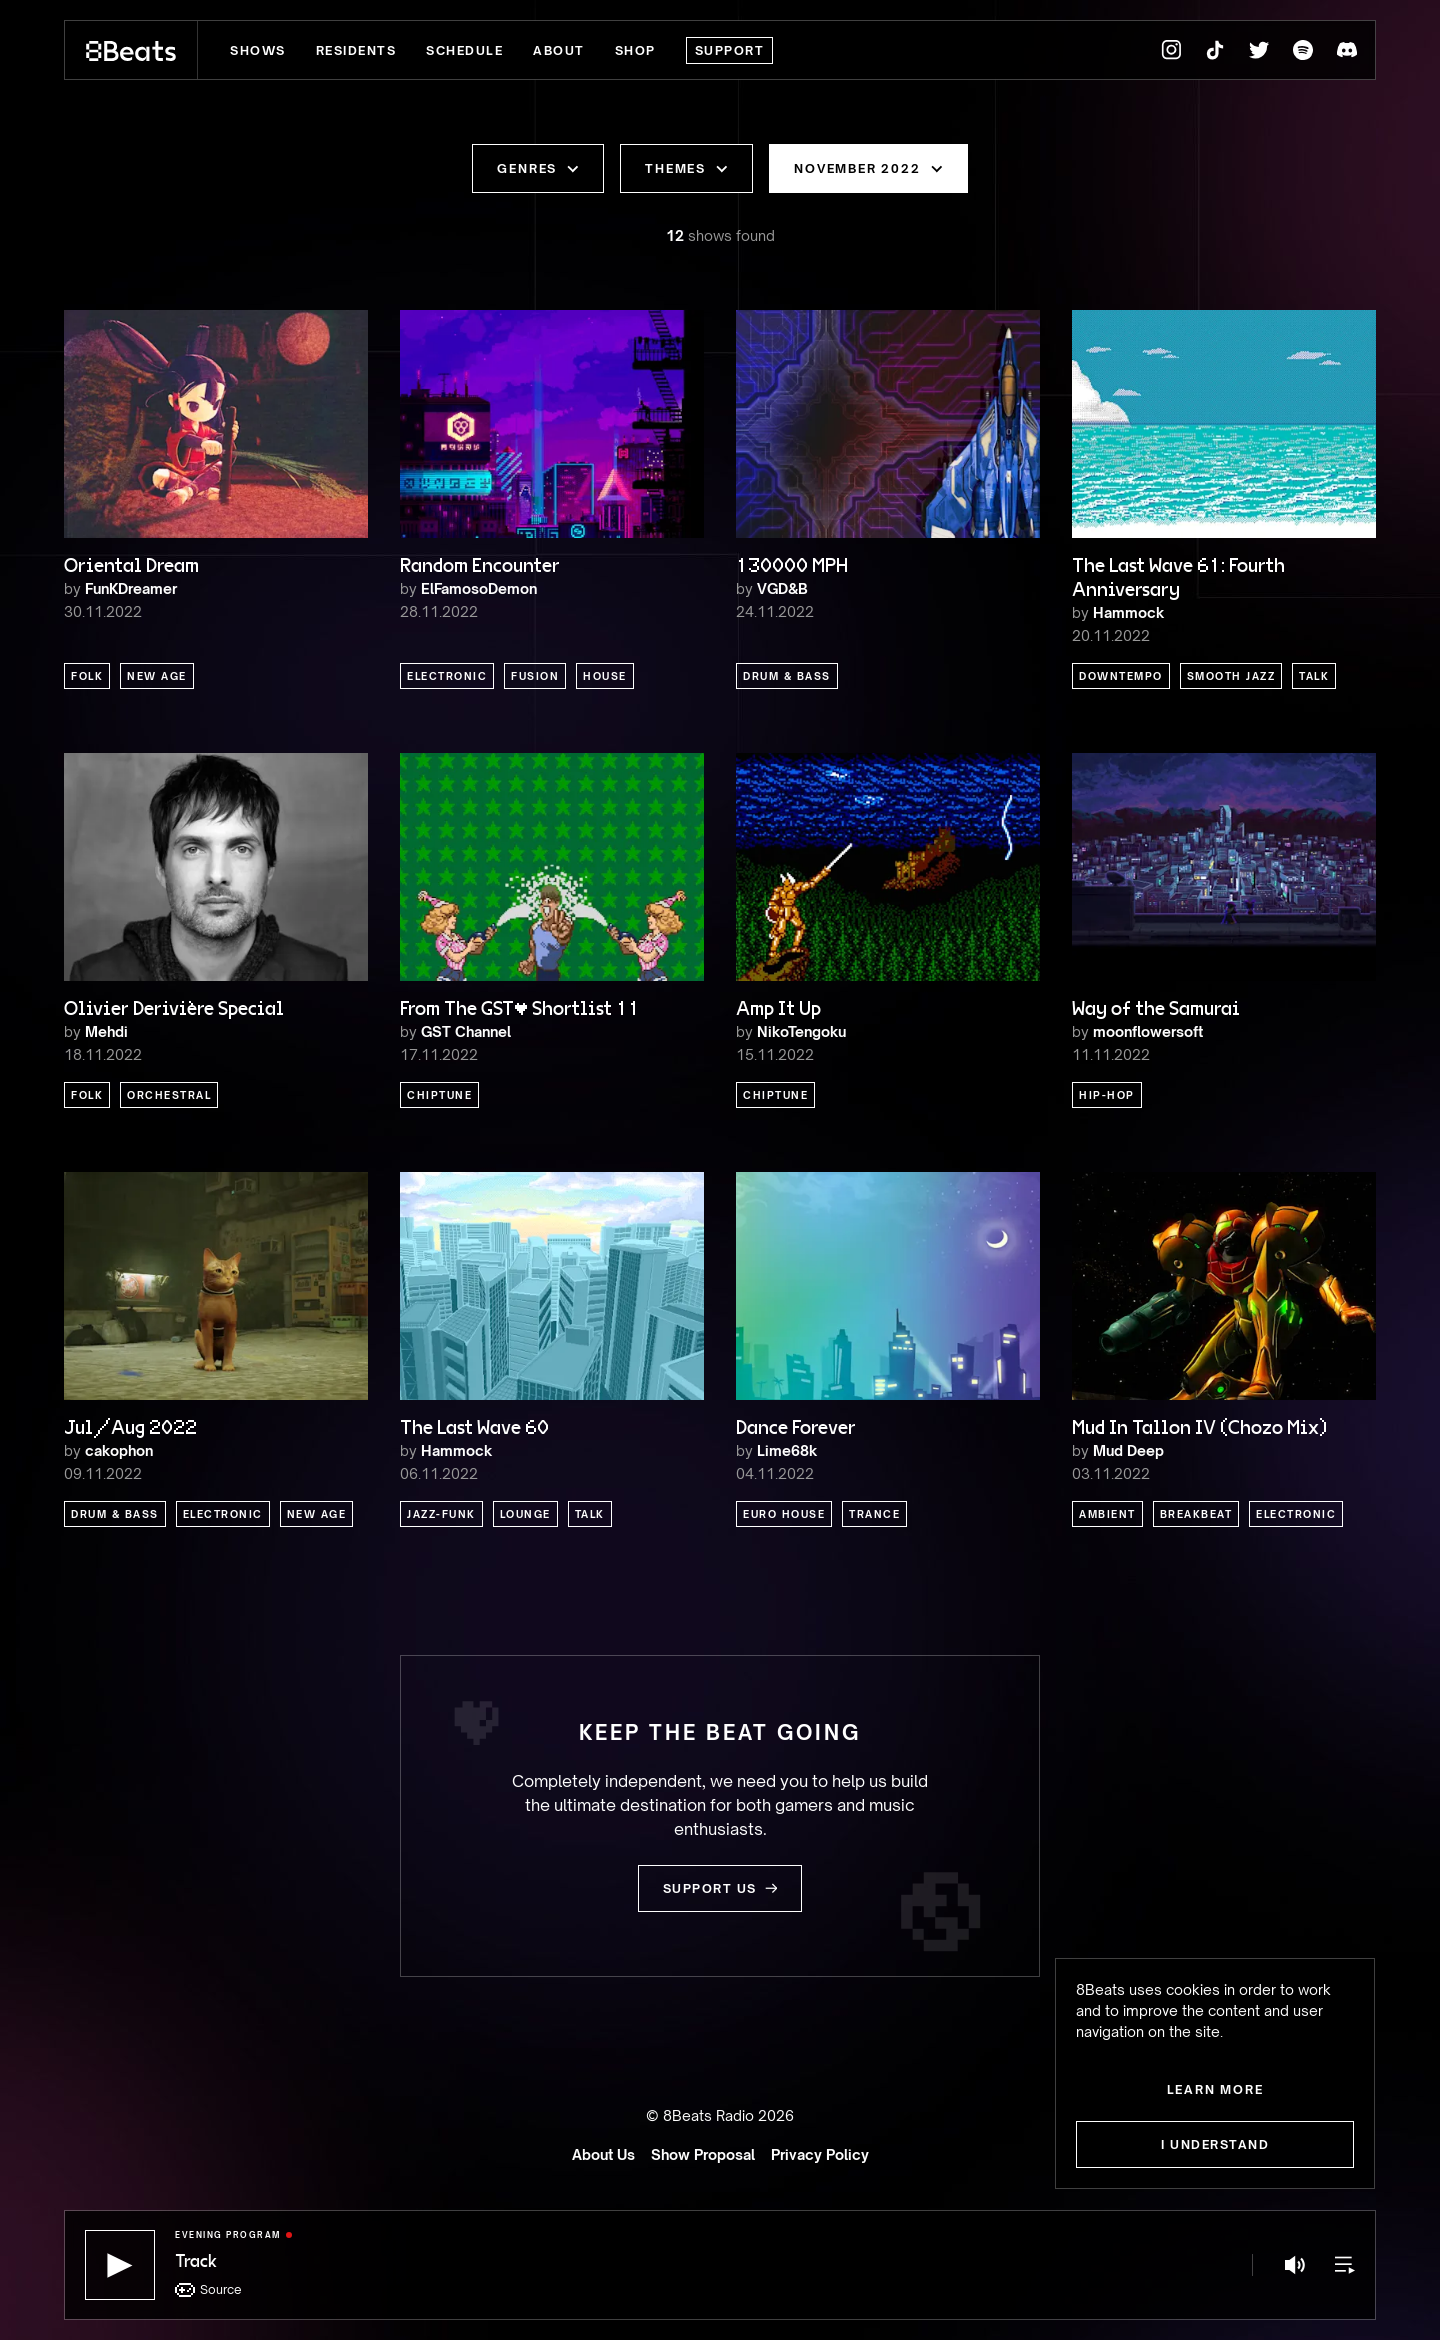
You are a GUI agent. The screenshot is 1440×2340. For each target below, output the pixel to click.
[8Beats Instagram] (1171, 50)
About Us (603, 2154)
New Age (157, 676)
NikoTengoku (801, 1031)
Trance (874, 1514)
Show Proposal (703, 2154)
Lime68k (787, 1450)
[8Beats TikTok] (1215, 50)
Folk (87, 676)
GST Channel (466, 1031)
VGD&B (782, 588)
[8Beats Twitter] (1259, 50)
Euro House (784, 1514)
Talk (1314, 676)
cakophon (119, 1450)
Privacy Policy (820, 2154)
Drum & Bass (787, 676)
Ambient (1107, 1514)
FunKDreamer (131, 588)
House (605, 676)
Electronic (447, 676)
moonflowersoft (1148, 1031)
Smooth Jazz (1231, 676)
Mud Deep (1128, 1450)
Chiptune (439, 1095)
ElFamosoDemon (479, 588)
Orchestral (169, 1095)
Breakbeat (1196, 1514)
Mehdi (106, 1031)
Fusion (535, 676)
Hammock (1128, 612)
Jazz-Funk (441, 1514)
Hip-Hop (1107, 1095)
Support (730, 50)
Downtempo (1121, 676)
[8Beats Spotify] (1303, 50)
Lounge (525, 1514)
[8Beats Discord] (1347, 50)
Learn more (1215, 2089)
